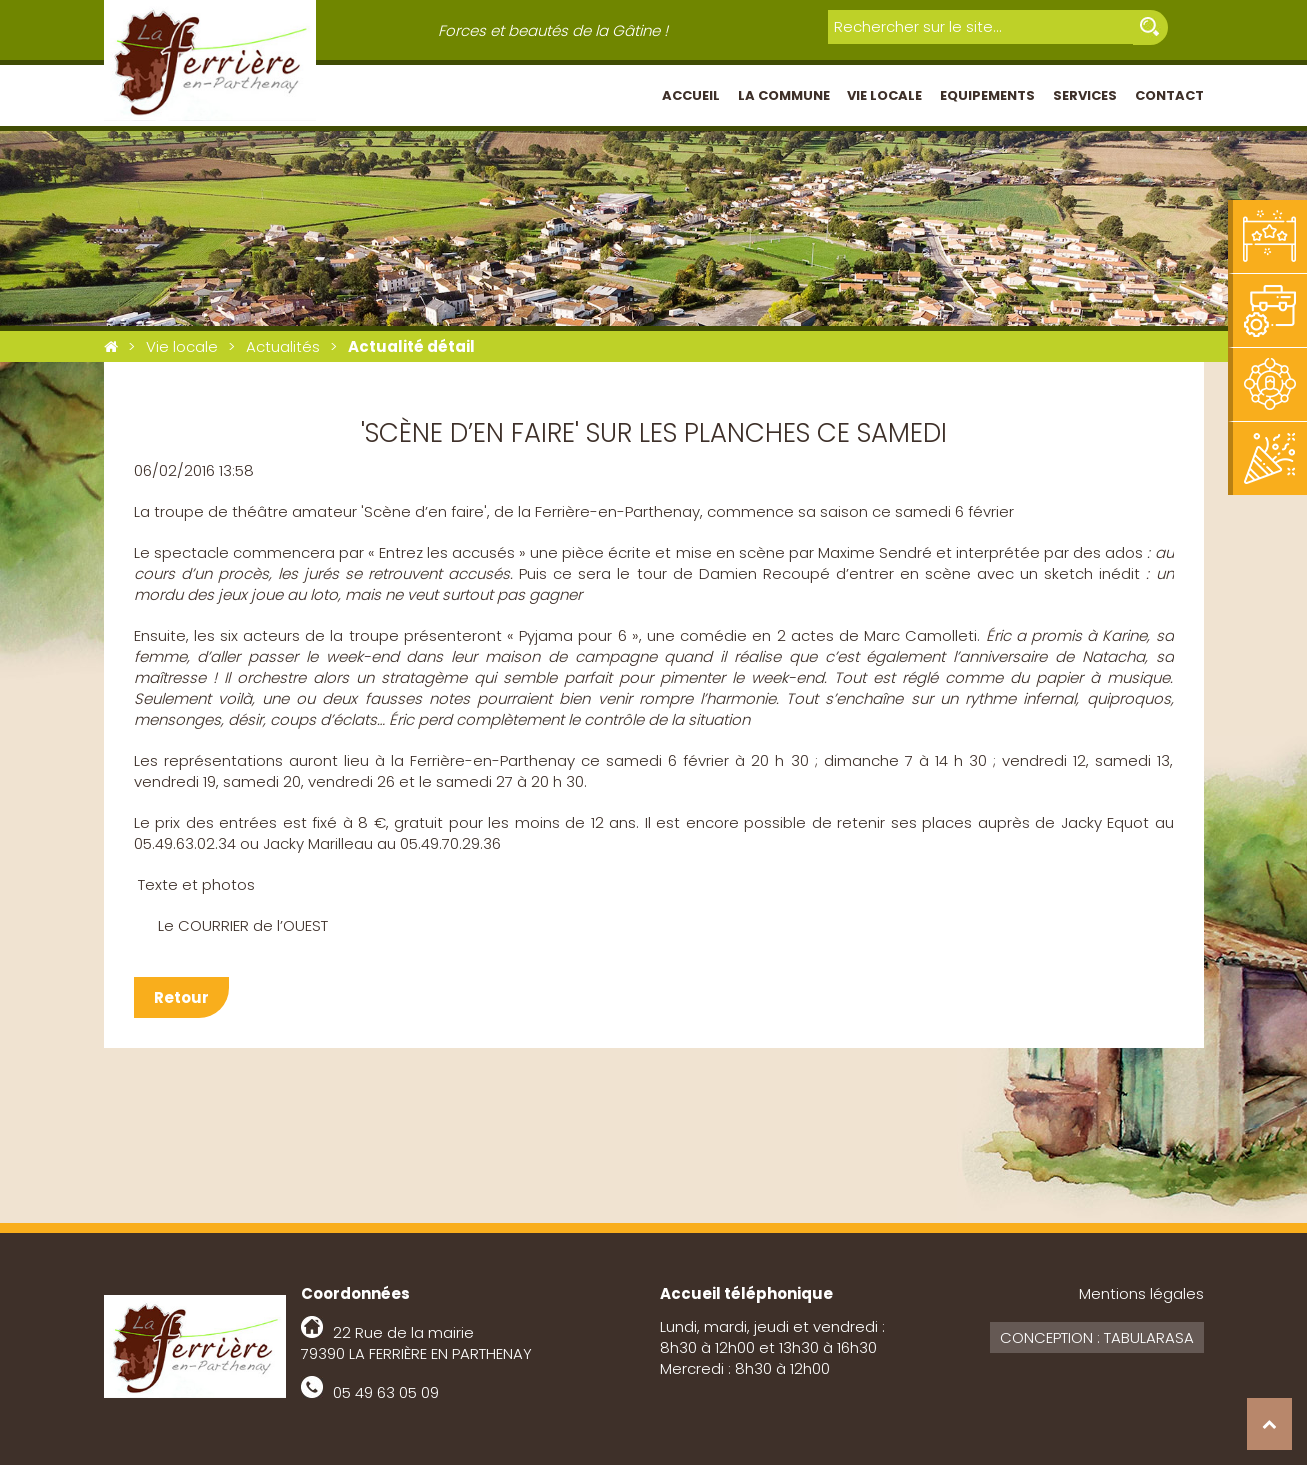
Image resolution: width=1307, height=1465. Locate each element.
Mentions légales (1141, 1293)
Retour (181, 997)
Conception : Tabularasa (1097, 1337)
